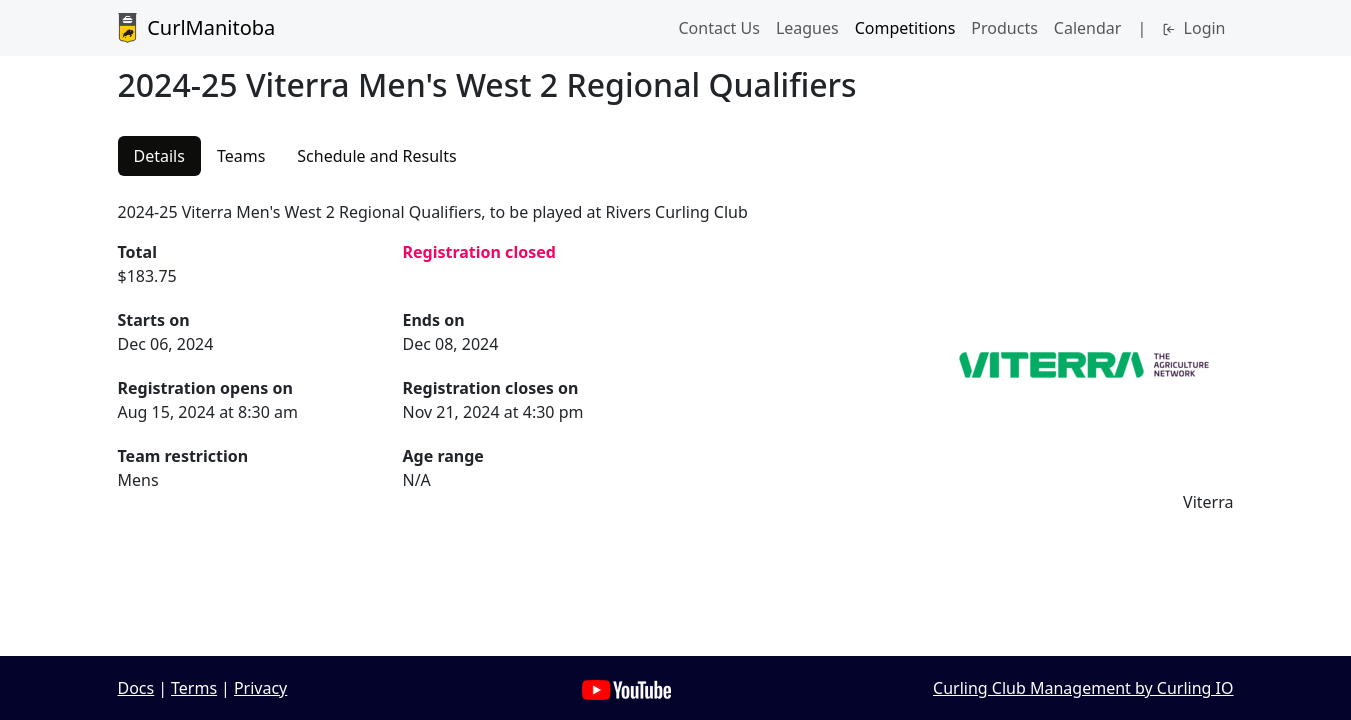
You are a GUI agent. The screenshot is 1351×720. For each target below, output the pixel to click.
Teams (241, 156)
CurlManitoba (197, 28)
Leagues (807, 28)
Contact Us (718, 28)
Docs (136, 688)
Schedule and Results (376, 156)
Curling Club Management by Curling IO (1083, 688)
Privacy (260, 688)
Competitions (905, 28)
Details (159, 156)
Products (1004, 28)
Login (1193, 28)
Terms (194, 688)
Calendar (1088, 28)
